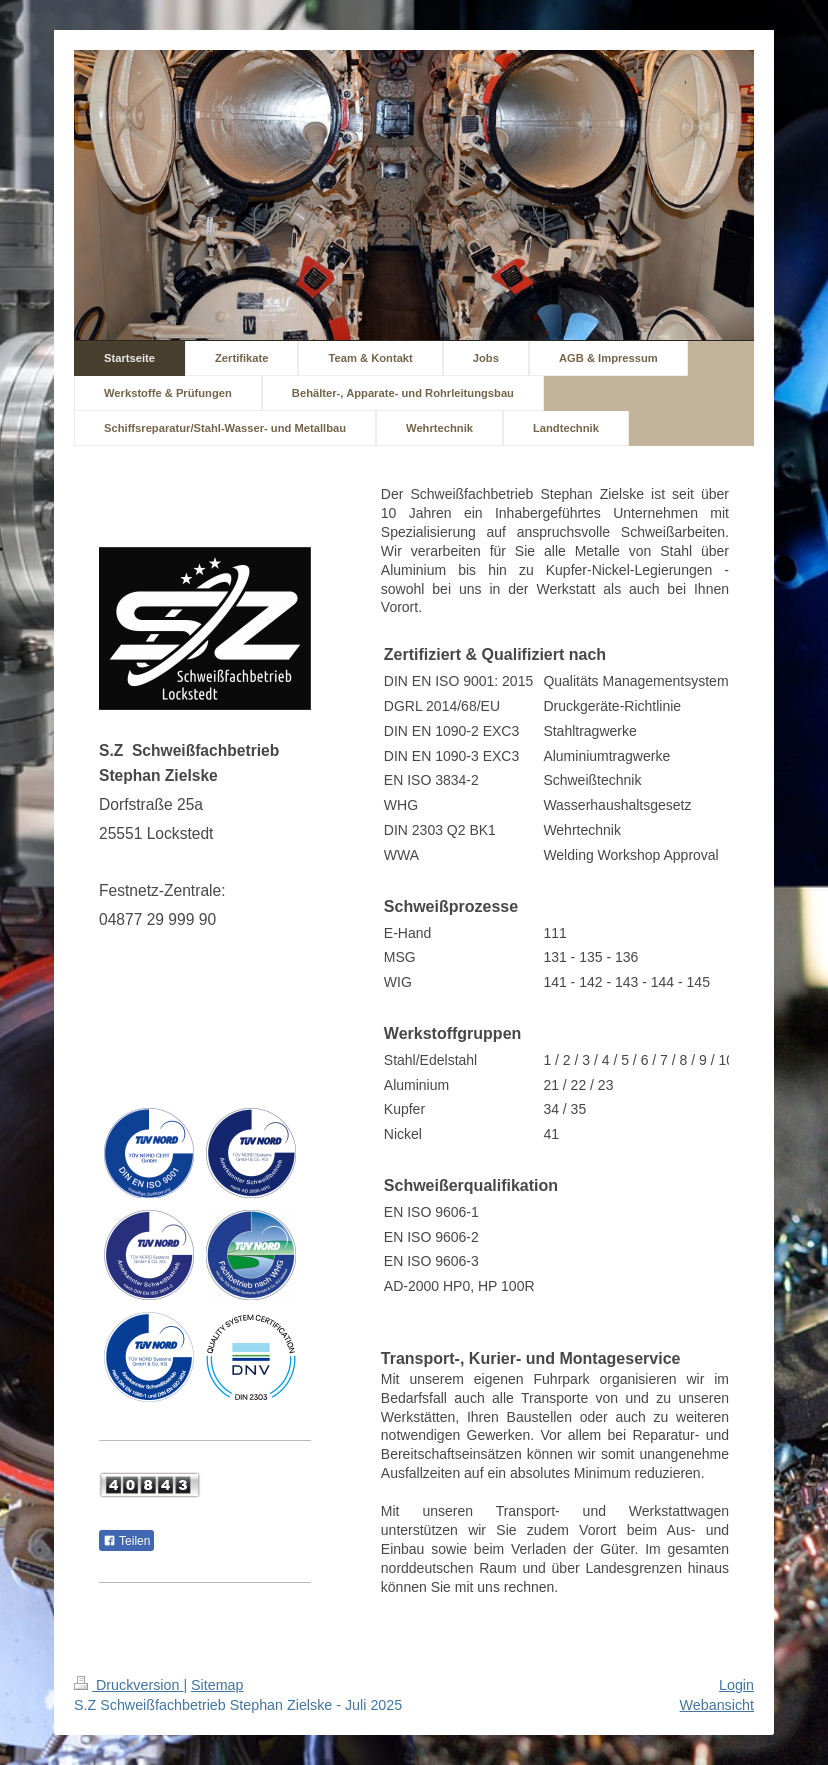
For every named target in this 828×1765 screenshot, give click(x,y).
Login (736, 1685)
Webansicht (717, 1705)
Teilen (126, 1541)
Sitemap (217, 1685)
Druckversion (128, 1685)
